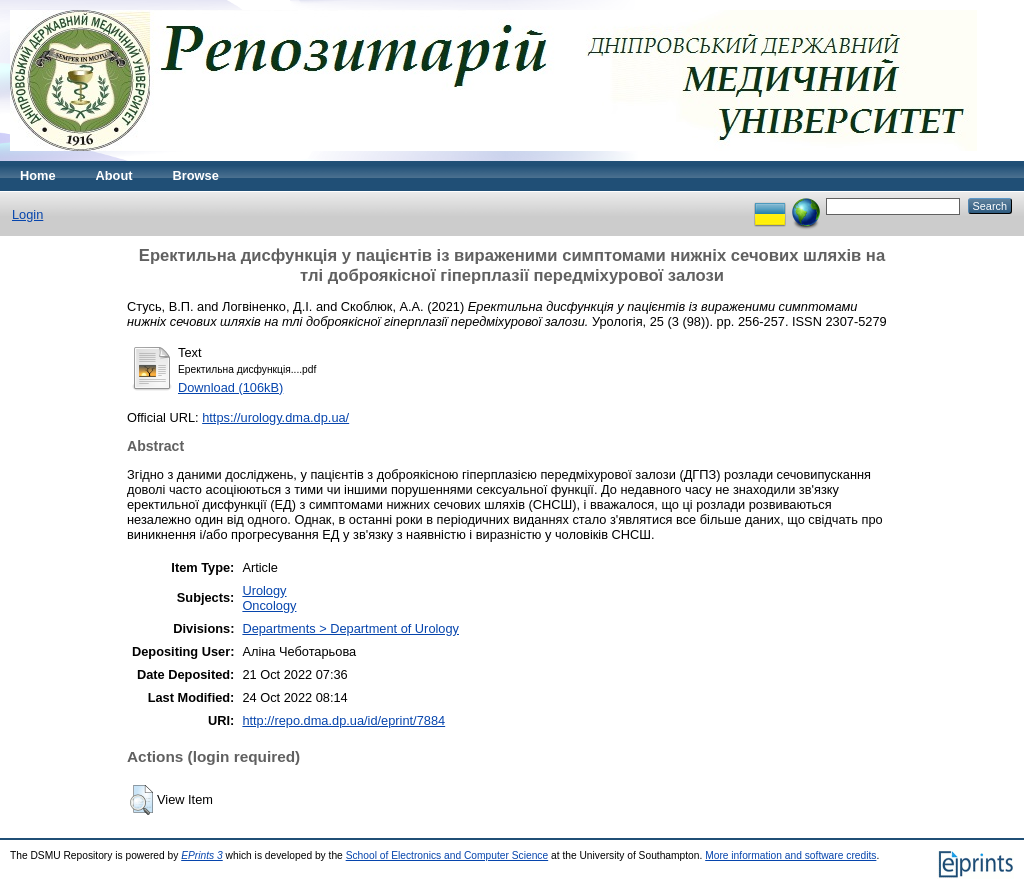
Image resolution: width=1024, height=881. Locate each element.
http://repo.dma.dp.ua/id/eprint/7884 (343, 720)
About (114, 175)
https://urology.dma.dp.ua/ (275, 417)
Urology (264, 590)
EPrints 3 (202, 855)
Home (38, 175)
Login (27, 214)
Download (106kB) (230, 387)
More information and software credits (790, 855)
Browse (196, 175)
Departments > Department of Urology (350, 628)
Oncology (269, 605)
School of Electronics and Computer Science (447, 855)
